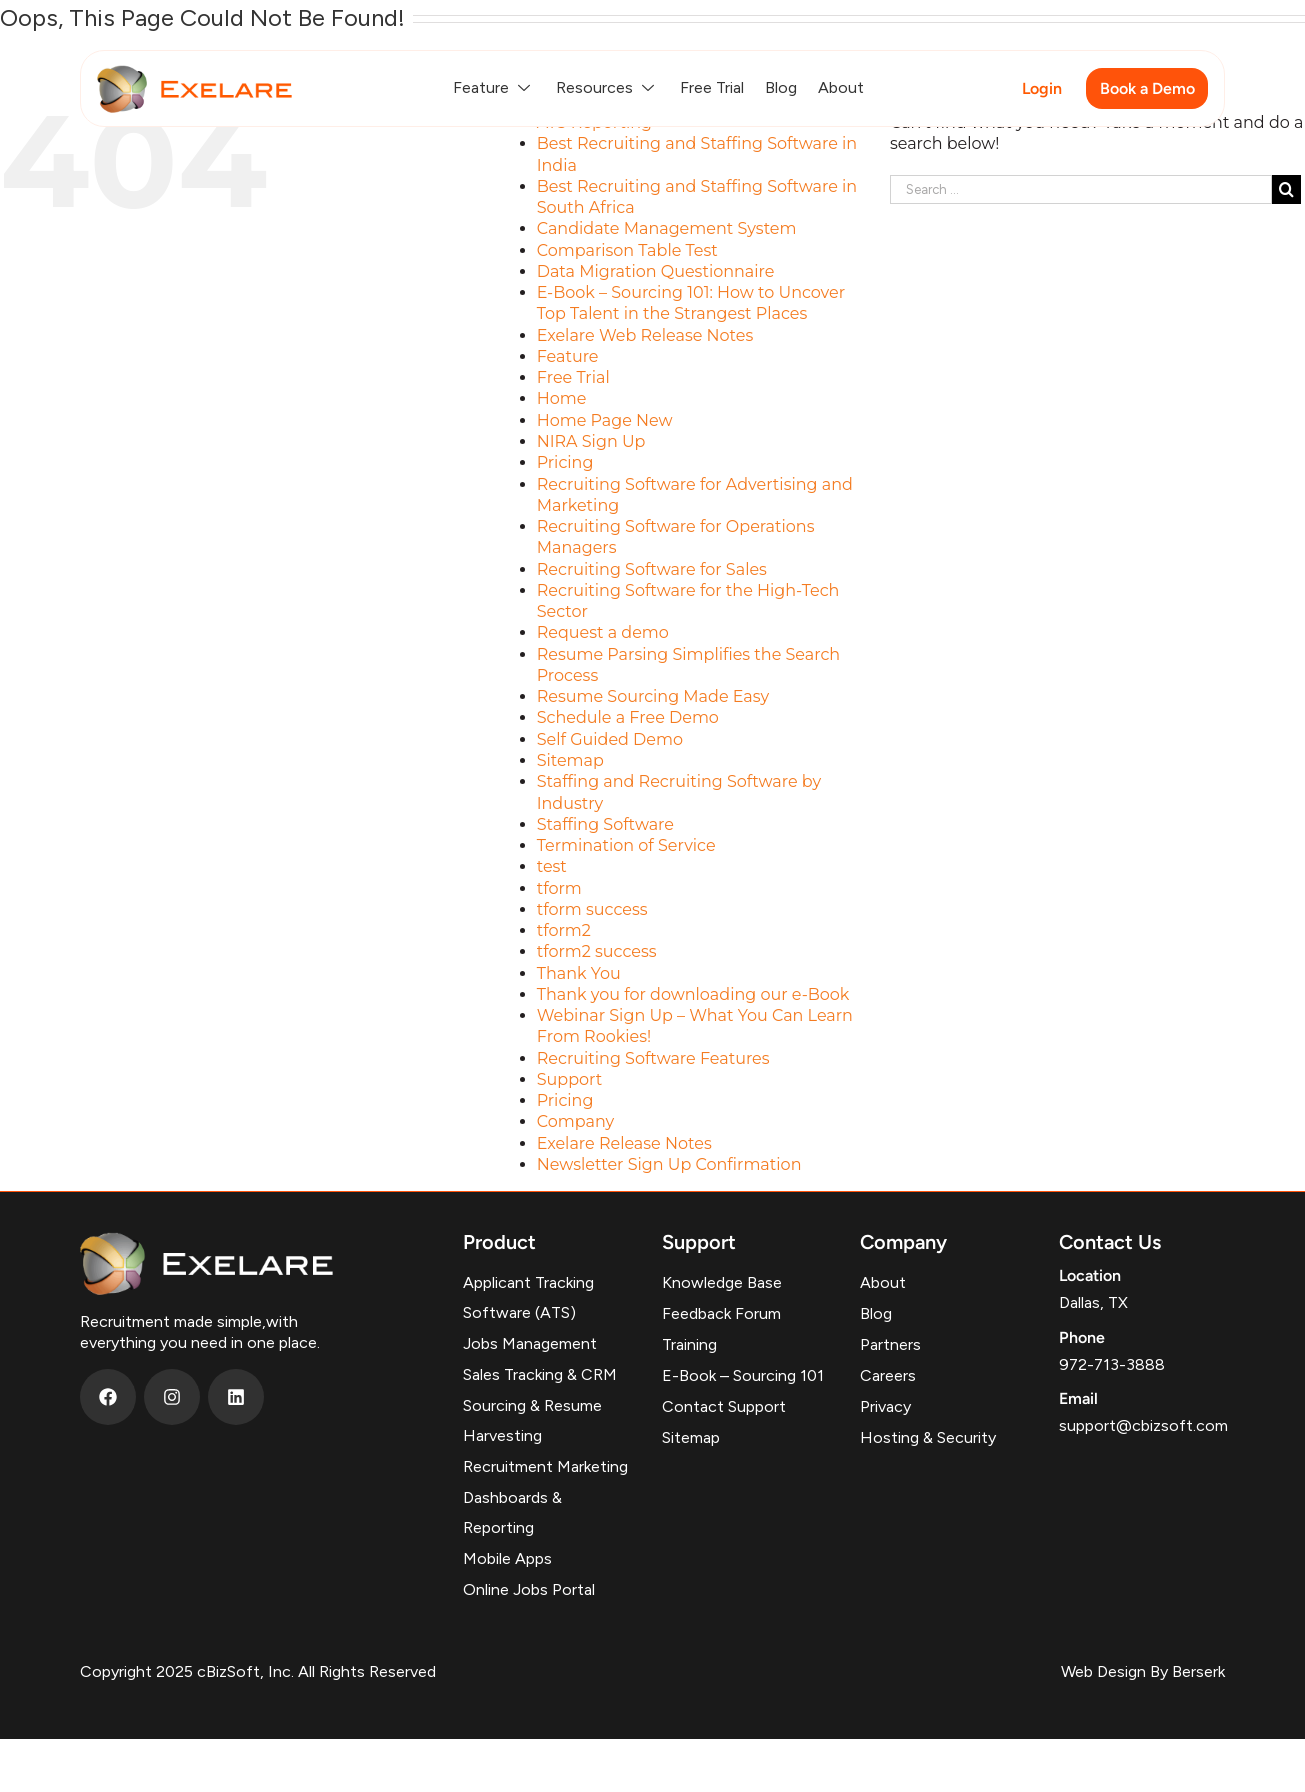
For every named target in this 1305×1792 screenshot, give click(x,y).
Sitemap (570, 760)
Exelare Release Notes (624, 1143)
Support (569, 1079)
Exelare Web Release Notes (645, 335)
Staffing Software (605, 824)
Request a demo (603, 632)
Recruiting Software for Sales (652, 569)
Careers (888, 1375)
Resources (607, 87)
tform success (592, 909)
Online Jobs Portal (529, 1589)
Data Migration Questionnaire (656, 271)
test (552, 866)
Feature (494, 87)
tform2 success (597, 951)
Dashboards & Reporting (512, 1512)
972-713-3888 (1112, 1364)
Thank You (579, 973)
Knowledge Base (722, 1282)
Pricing (565, 462)
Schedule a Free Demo (628, 717)
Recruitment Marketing (545, 1466)
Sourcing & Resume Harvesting (532, 1420)
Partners (890, 1344)
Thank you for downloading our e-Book (693, 994)
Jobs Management (530, 1343)
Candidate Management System (667, 228)
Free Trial (712, 87)
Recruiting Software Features (653, 1058)
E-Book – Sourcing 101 (743, 1375)
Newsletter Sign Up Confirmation (669, 1164)
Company (575, 1121)
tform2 (564, 930)
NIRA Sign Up (591, 441)
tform (559, 888)
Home (562, 398)
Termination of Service (626, 845)
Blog (781, 87)
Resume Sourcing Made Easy (653, 696)
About (841, 87)
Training (689, 1344)
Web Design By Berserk (1143, 1671)
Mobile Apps (507, 1558)
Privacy (885, 1406)
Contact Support (724, 1406)
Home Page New (605, 420)
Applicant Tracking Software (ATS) (528, 1297)
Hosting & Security (928, 1437)
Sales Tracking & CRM (540, 1374)
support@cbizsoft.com (1143, 1425)
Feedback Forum (721, 1313)
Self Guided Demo (610, 739)
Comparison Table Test (627, 250)
